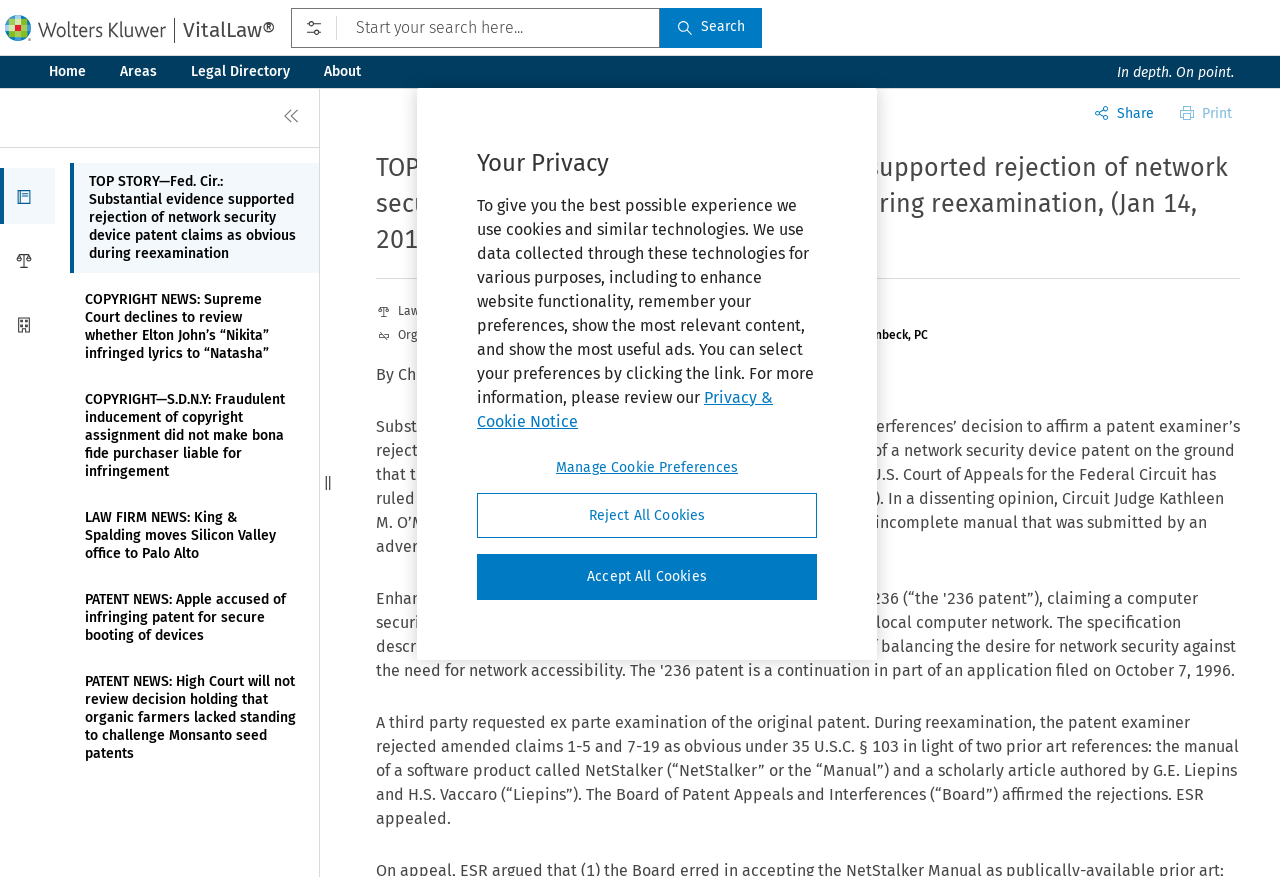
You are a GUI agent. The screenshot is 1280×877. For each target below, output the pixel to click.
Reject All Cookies (647, 515)
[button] (27, 196)
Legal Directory (240, 71)
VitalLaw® (229, 30)
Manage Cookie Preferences (647, 467)
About (342, 71)
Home (67, 71)
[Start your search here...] (475, 28)
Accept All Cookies (647, 576)
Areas (138, 71)
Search (711, 26)
